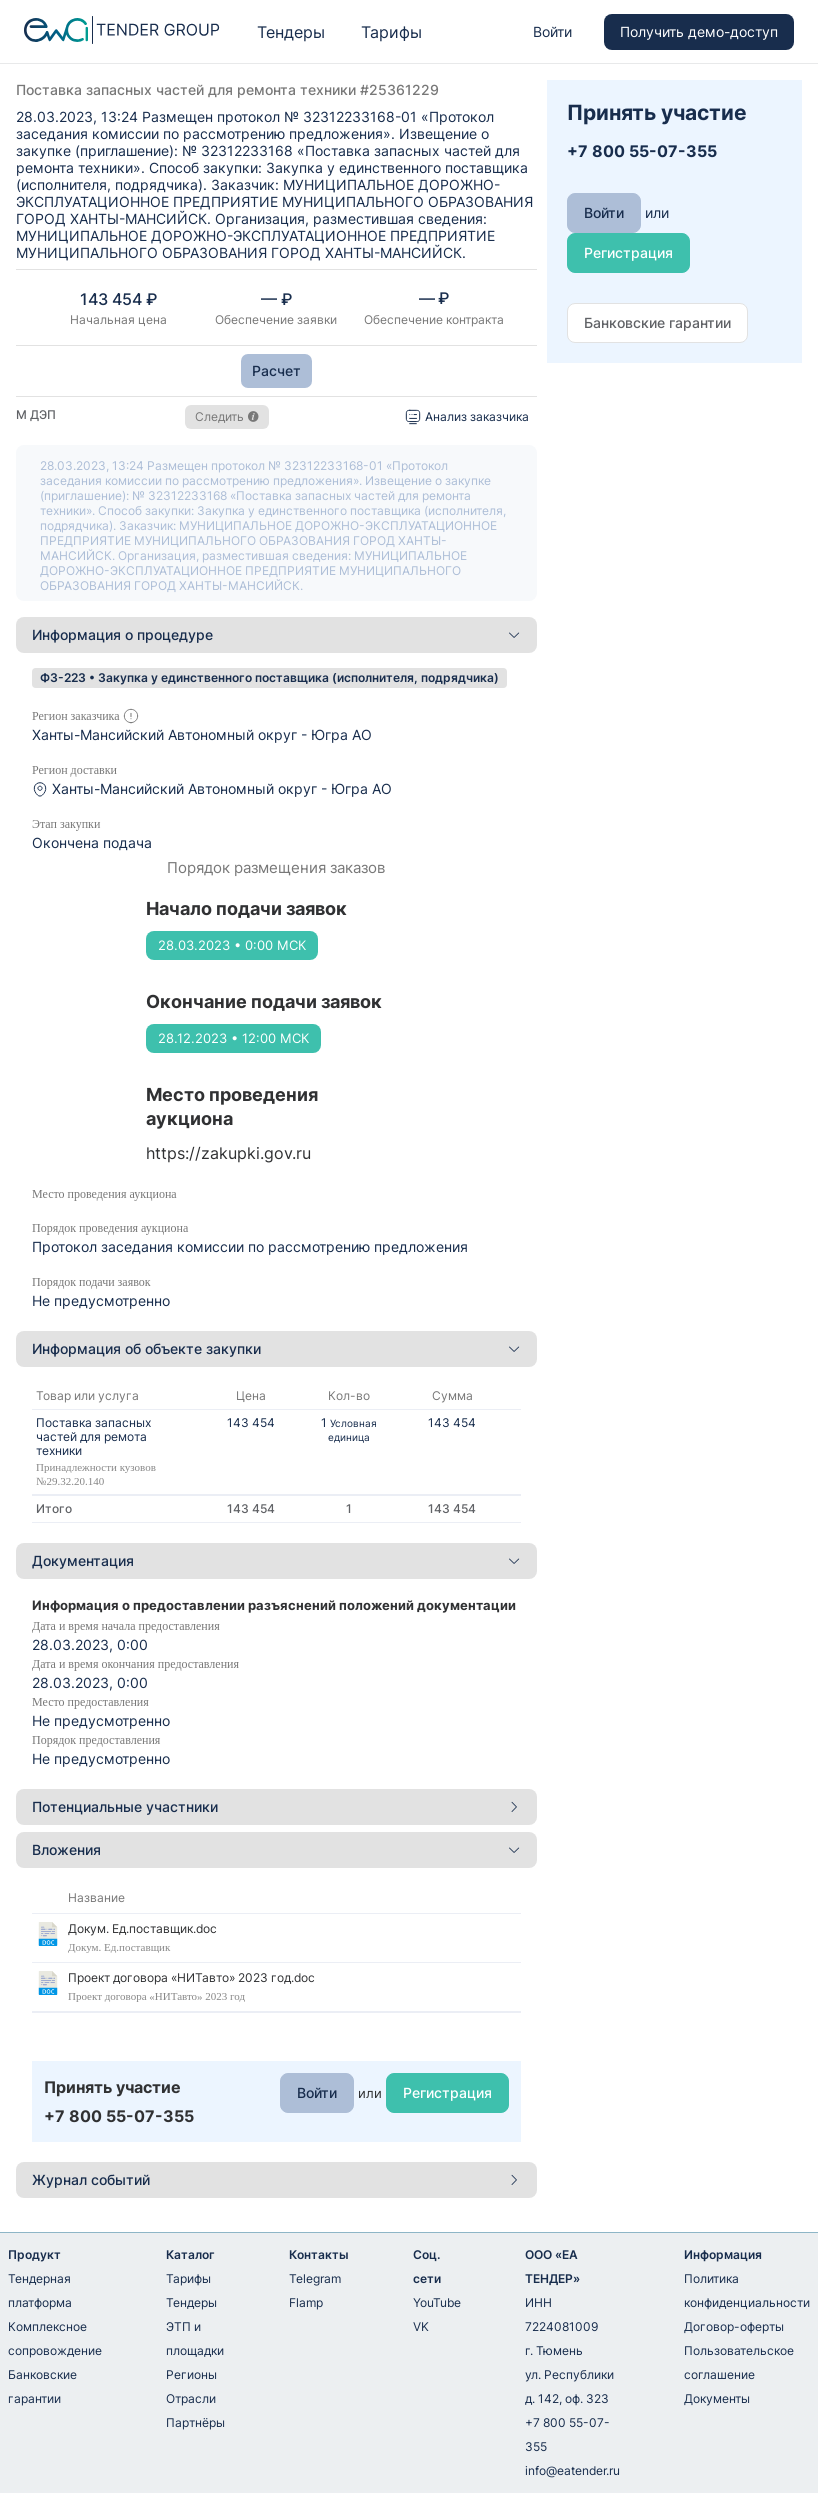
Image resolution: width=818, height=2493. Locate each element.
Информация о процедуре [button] (276, 634)
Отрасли (191, 2398)
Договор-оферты (734, 2326)
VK (421, 2326)
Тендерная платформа (40, 2290)
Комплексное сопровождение (55, 2338)
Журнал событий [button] (276, 2179)
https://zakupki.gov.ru (228, 1153)
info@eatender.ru (572, 2470)
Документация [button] (276, 1560)
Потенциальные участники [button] (276, 1806)
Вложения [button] (276, 1849)
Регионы (191, 2374)
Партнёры (195, 2422)
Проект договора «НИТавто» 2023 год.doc (191, 1977)
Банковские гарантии (42, 2386)
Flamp (306, 2302)
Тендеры (291, 32)
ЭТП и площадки (195, 2338)
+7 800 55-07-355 (567, 2434)
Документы (717, 2398)
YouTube (437, 2302)
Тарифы (391, 32)
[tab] (276, 635)
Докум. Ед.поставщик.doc (142, 1928)
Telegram (315, 2278)
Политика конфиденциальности (747, 2290)
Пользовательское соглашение (739, 2362)
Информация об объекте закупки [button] (276, 1348)
